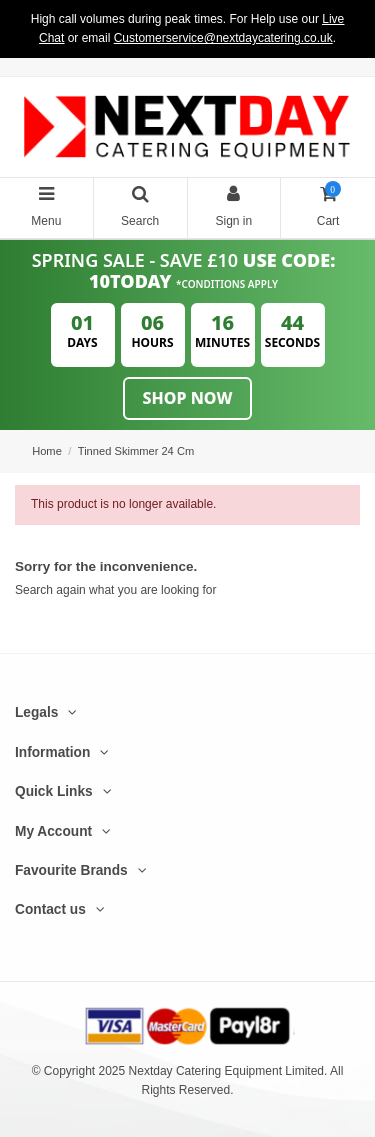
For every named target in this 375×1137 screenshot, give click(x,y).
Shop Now (188, 398)
